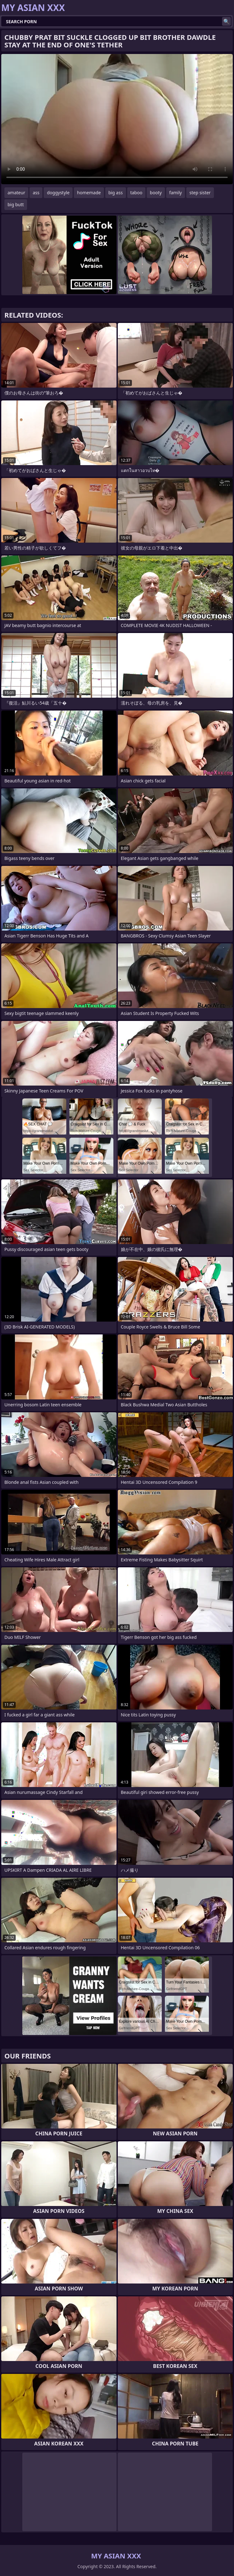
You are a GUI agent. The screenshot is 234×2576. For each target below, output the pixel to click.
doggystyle (58, 193)
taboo (136, 193)
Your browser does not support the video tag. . (117, 119)
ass (36, 193)
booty (156, 193)
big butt (16, 204)
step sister (200, 193)
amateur (16, 193)
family (175, 193)
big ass (115, 193)
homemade (89, 193)
